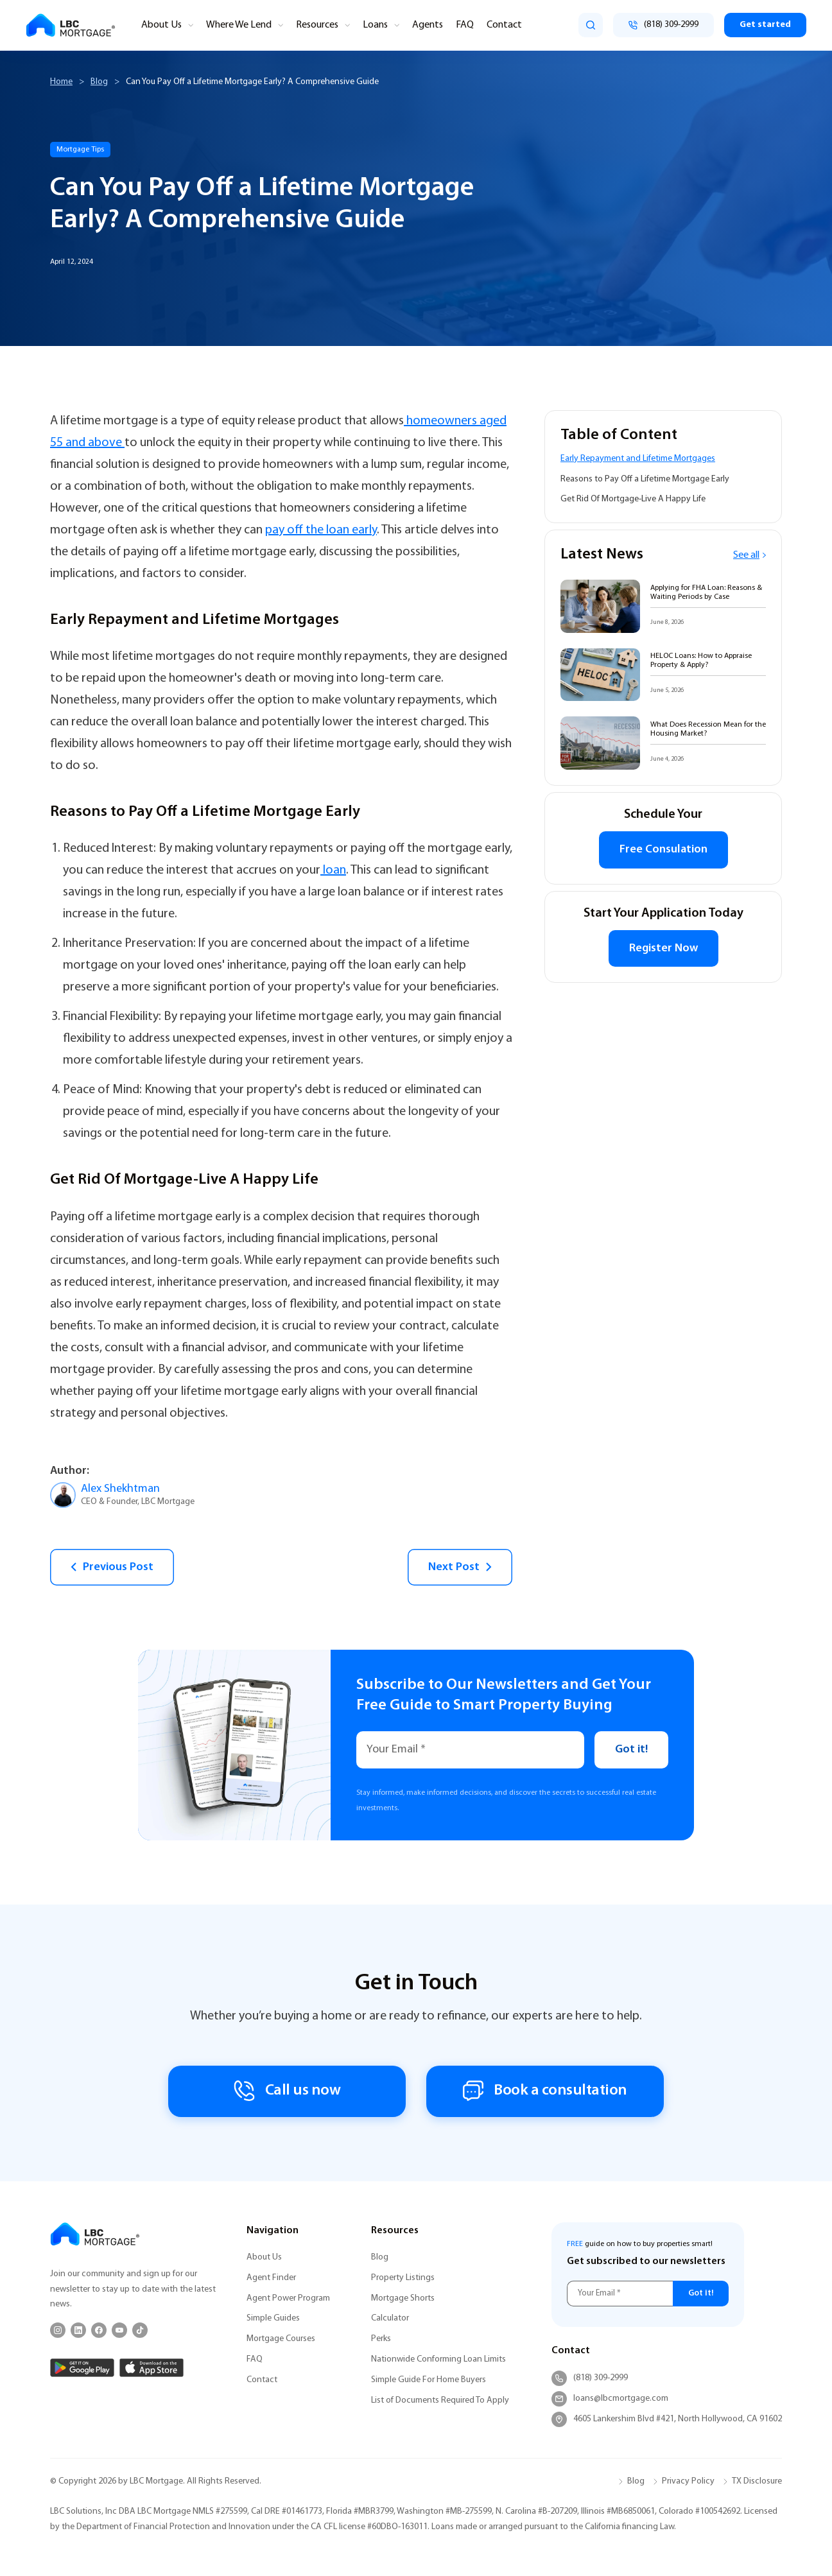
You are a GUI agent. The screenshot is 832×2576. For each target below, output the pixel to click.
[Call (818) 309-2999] (663, 25)
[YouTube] (119, 2330)
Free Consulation (663, 849)
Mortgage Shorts (403, 2298)
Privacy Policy (688, 2481)
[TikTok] (140, 2330)
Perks (381, 2339)
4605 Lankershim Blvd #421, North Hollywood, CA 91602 (666, 2419)
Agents (427, 25)
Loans (375, 25)
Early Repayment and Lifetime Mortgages (637, 458)
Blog (99, 82)
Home (61, 82)
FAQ (465, 25)
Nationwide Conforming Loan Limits (438, 2359)
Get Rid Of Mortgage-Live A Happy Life (633, 499)
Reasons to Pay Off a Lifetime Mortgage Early (644, 479)
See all (749, 555)
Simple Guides (273, 2318)
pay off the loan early (321, 530)
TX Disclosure (757, 2481)
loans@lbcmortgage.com (609, 2399)
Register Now (663, 948)
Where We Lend (239, 25)
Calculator (390, 2318)
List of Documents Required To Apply (440, 2400)
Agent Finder (271, 2278)
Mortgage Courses (281, 2339)
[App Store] (151, 2367)
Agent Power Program (288, 2298)
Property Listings (403, 2278)
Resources (317, 25)
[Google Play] (82, 2367)
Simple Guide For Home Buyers (428, 2380)
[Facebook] (99, 2330)
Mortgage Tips (80, 149)
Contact (504, 25)
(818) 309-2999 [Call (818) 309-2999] (589, 2378)
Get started (765, 25)
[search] (590, 25)
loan (333, 870)
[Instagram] (57, 2330)
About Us (161, 25)
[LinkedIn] (78, 2330)
